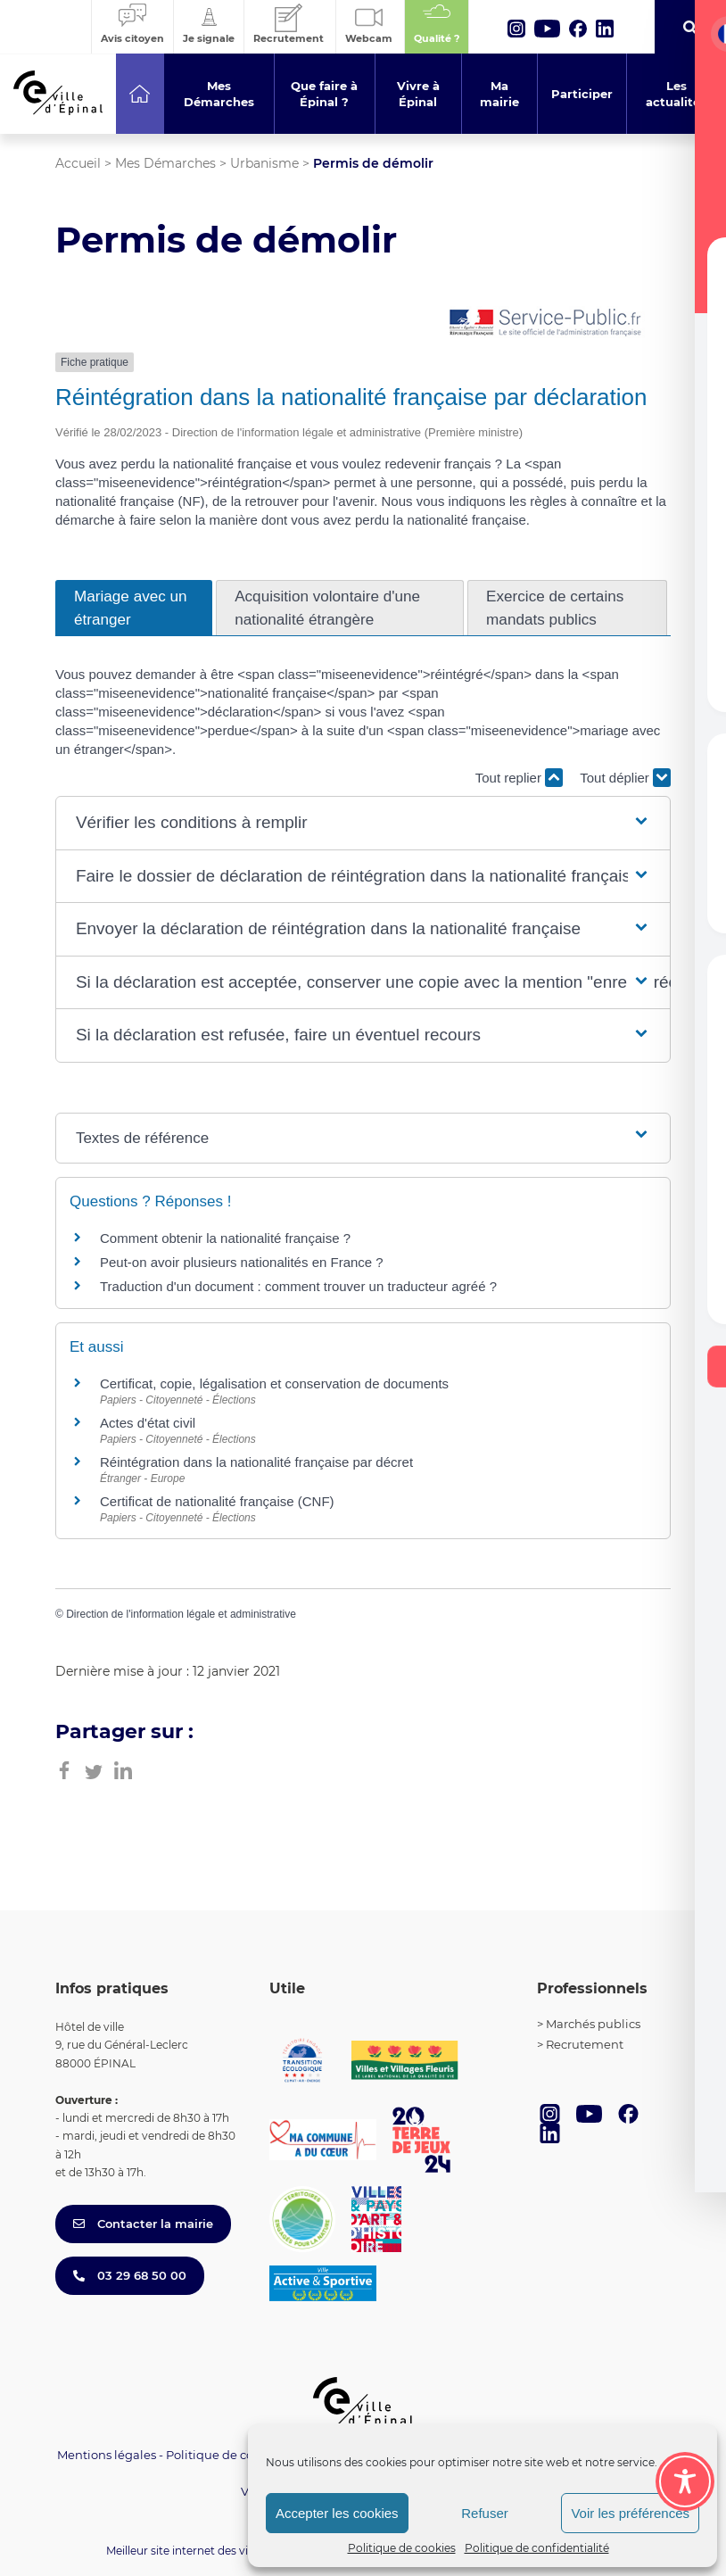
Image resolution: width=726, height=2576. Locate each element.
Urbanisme (264, 163)
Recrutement (584, 2044)
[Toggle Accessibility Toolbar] (685, 2481)
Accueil (78, 163)
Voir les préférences (630, 2513)
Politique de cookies (402, 2548)
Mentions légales (106, 2455)
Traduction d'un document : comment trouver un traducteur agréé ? (298, 1286)
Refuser (484, 2513)
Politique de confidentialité (537, 2548)
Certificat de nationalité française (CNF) (217, 1501)
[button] (363, 823)
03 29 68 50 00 (129, 2275)
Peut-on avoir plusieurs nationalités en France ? (242, 1262)
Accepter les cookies (337, 2513)
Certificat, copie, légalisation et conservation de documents (274, 1383)
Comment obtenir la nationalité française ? (225, 1238)
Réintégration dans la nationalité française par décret (256, 1462)
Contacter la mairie (143, 2223)
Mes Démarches (165, 163)
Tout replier (519, 777)
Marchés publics (593, 2024)
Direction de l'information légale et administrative (181, 1614)
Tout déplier (625, 777)
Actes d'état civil (147, 1422)
